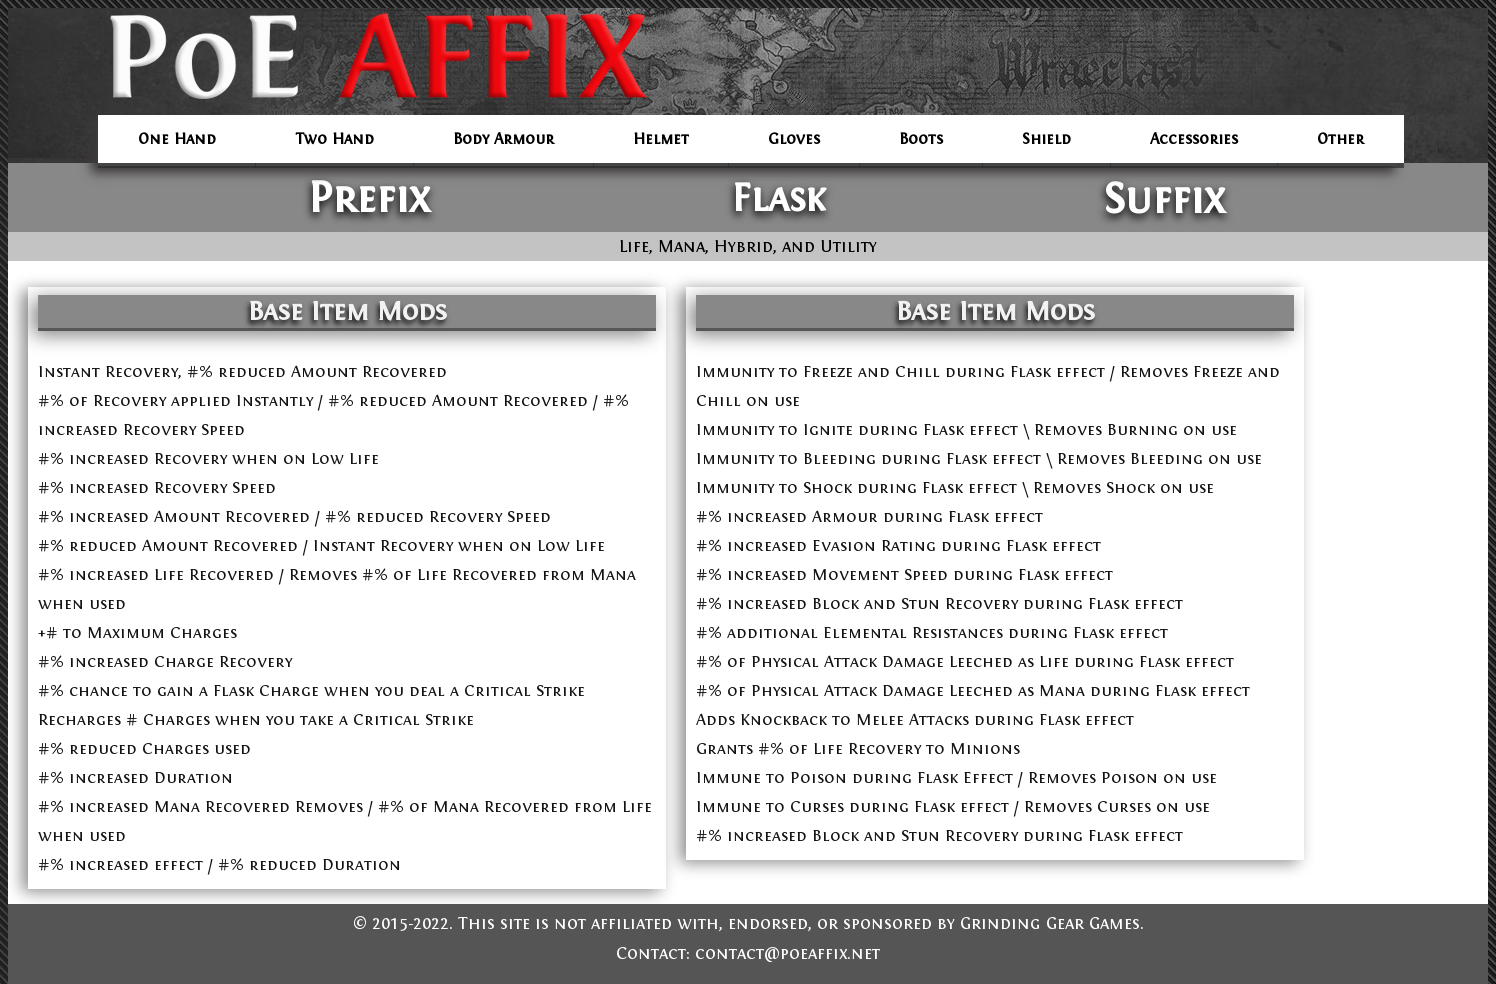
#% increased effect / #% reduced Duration (219, 864)
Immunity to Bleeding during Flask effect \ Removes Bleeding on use (979, 458)
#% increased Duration (135, 777)
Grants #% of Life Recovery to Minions (858, 748)
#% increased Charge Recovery (165, 661)
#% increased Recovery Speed (157, 487)
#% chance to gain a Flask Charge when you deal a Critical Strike (311, 690)
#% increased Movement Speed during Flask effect (904, 574)
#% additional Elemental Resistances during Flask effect (932, 632)
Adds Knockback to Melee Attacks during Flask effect (915, 719)
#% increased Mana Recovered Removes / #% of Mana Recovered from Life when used (345, 821)
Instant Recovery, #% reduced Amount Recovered (242, 371)
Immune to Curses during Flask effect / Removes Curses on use (953, 806)
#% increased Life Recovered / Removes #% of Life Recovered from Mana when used (337, 589)
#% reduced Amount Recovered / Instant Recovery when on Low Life (321, 545)
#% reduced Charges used (144, 748)
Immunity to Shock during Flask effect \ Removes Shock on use (955, 487)
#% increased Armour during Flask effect (869, 516)
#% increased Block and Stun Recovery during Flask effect (939, 603)
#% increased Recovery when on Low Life (208, 458)
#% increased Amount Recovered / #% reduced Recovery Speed (294, 516)
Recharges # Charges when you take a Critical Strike (256, 719)
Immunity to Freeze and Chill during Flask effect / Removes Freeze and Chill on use (988, 386)
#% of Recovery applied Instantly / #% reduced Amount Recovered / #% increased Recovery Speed (333, 415)
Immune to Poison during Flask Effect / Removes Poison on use (956, 777)
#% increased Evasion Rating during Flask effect (898, 545)
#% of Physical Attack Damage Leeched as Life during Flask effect (965, 661)
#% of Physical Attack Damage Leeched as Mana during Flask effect (973, 690)
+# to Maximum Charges (137, 632)
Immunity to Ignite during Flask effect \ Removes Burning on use (966, 429)
